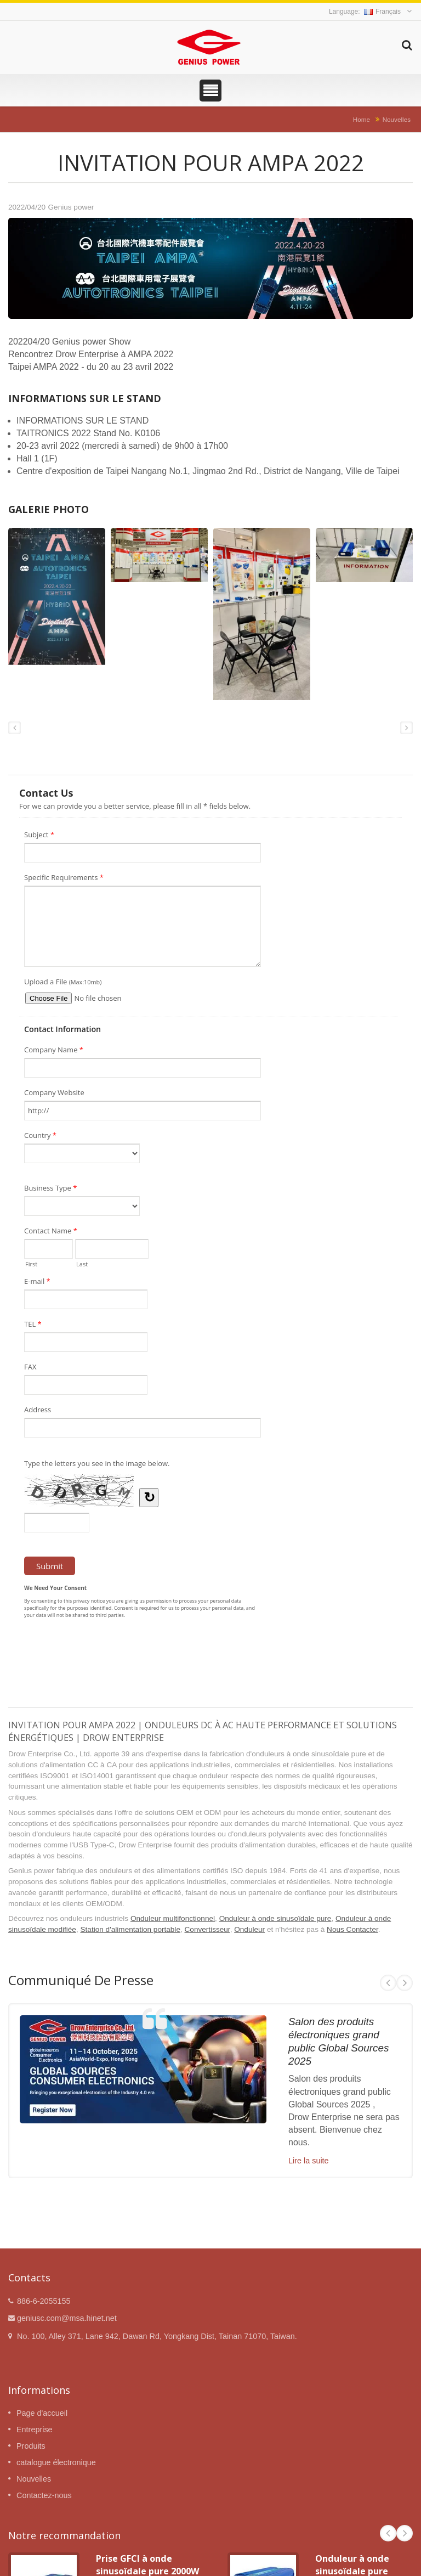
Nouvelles (397, 119)
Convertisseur (207, 1929)
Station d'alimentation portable (130, 1929)
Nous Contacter (352, 1929)
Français (382, 11)
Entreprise (34, 2429)
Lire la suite (308, 2160)
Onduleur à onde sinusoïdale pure (275, 1918)
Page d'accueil (41, 2413)
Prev (388, 1983)
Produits (30, 2446)
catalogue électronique (56, 2462)
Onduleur (249, 1929)
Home (361, 119)
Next (404, 1983)
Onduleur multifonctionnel (172, 1918)
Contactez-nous (44, 2495)
